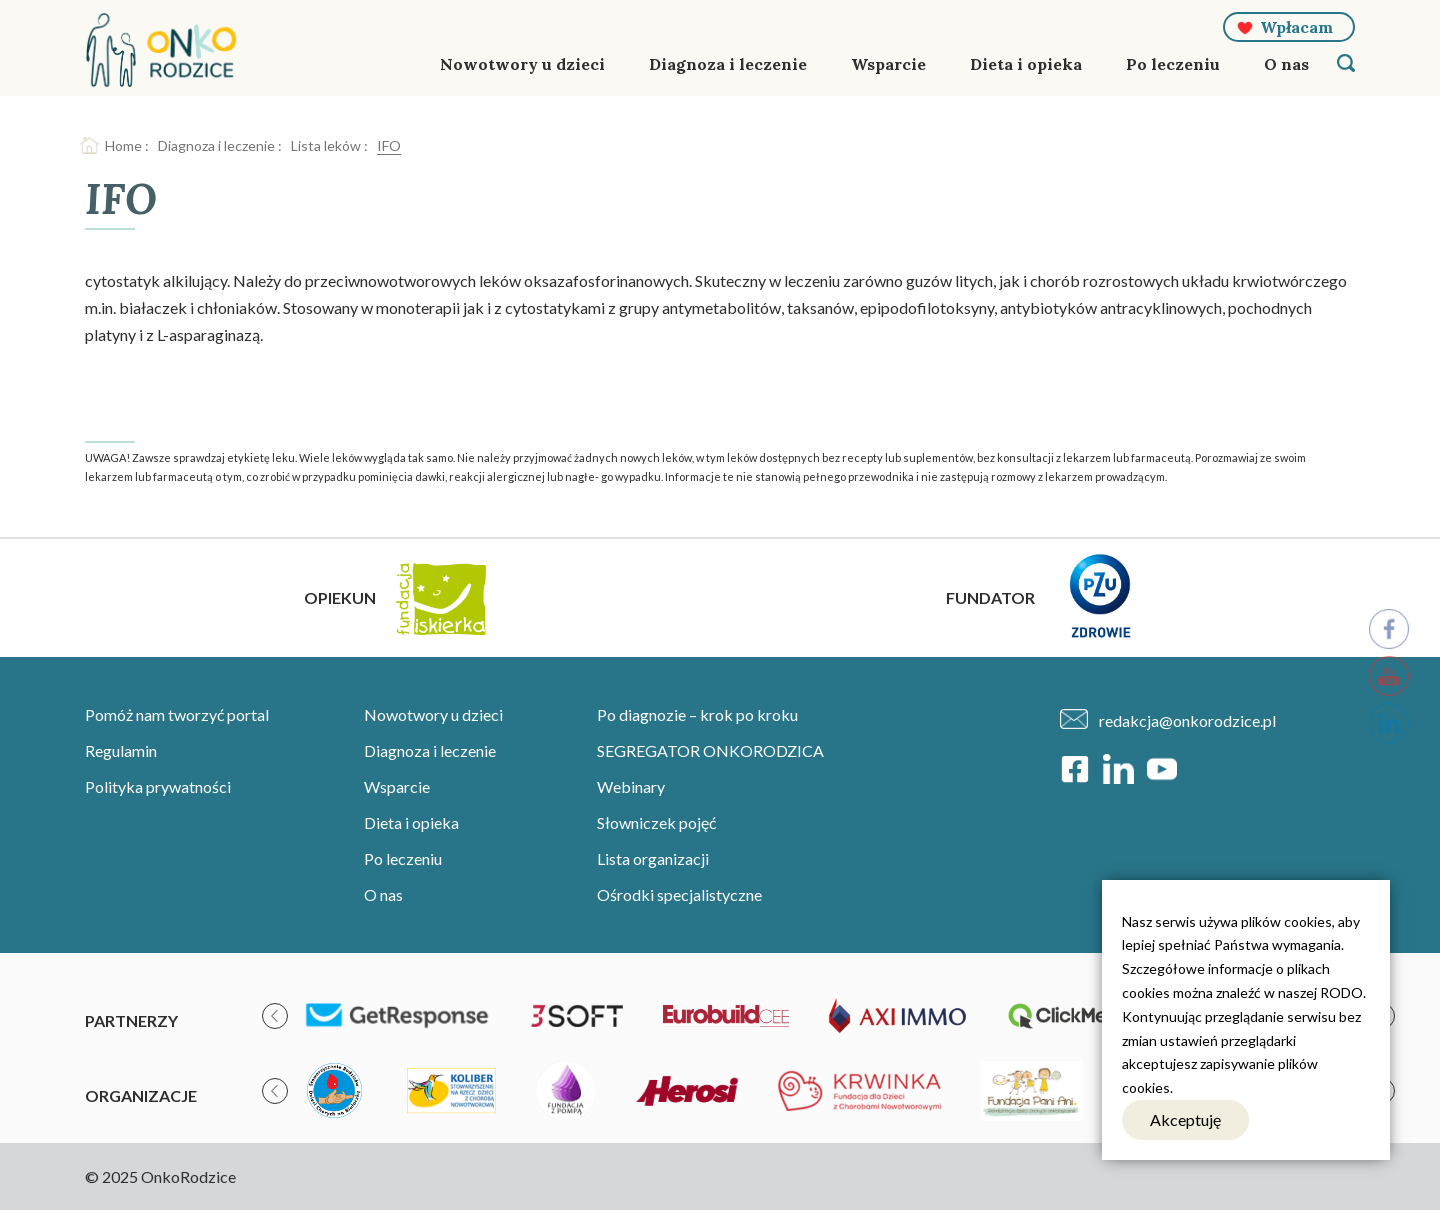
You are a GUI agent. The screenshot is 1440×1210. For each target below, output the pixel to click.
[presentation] (275, 1016)
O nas (1286, 64)
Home (123, 145)
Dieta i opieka (1026, 64)
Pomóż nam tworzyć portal (177, 714)
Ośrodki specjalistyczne (679, 894)
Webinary (631, 786)
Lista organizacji (653, 858)
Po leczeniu (1173, 64)
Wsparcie (888, 64)
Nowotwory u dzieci (522, 64)
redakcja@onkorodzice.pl (1187, 720)
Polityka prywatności (158, 786)
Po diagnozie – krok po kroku (697, 714)
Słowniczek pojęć (656, 822)
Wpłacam (1296, 27)
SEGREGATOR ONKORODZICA (710, 750)
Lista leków (326, 145)
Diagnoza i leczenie (728, 64)
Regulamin (121, 750)
